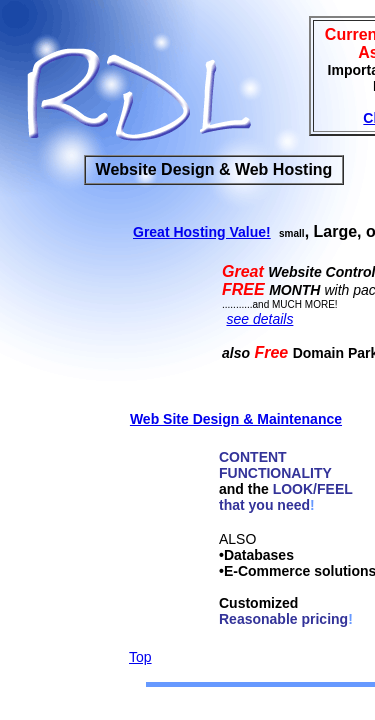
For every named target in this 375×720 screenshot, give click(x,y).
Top (140, 657)
